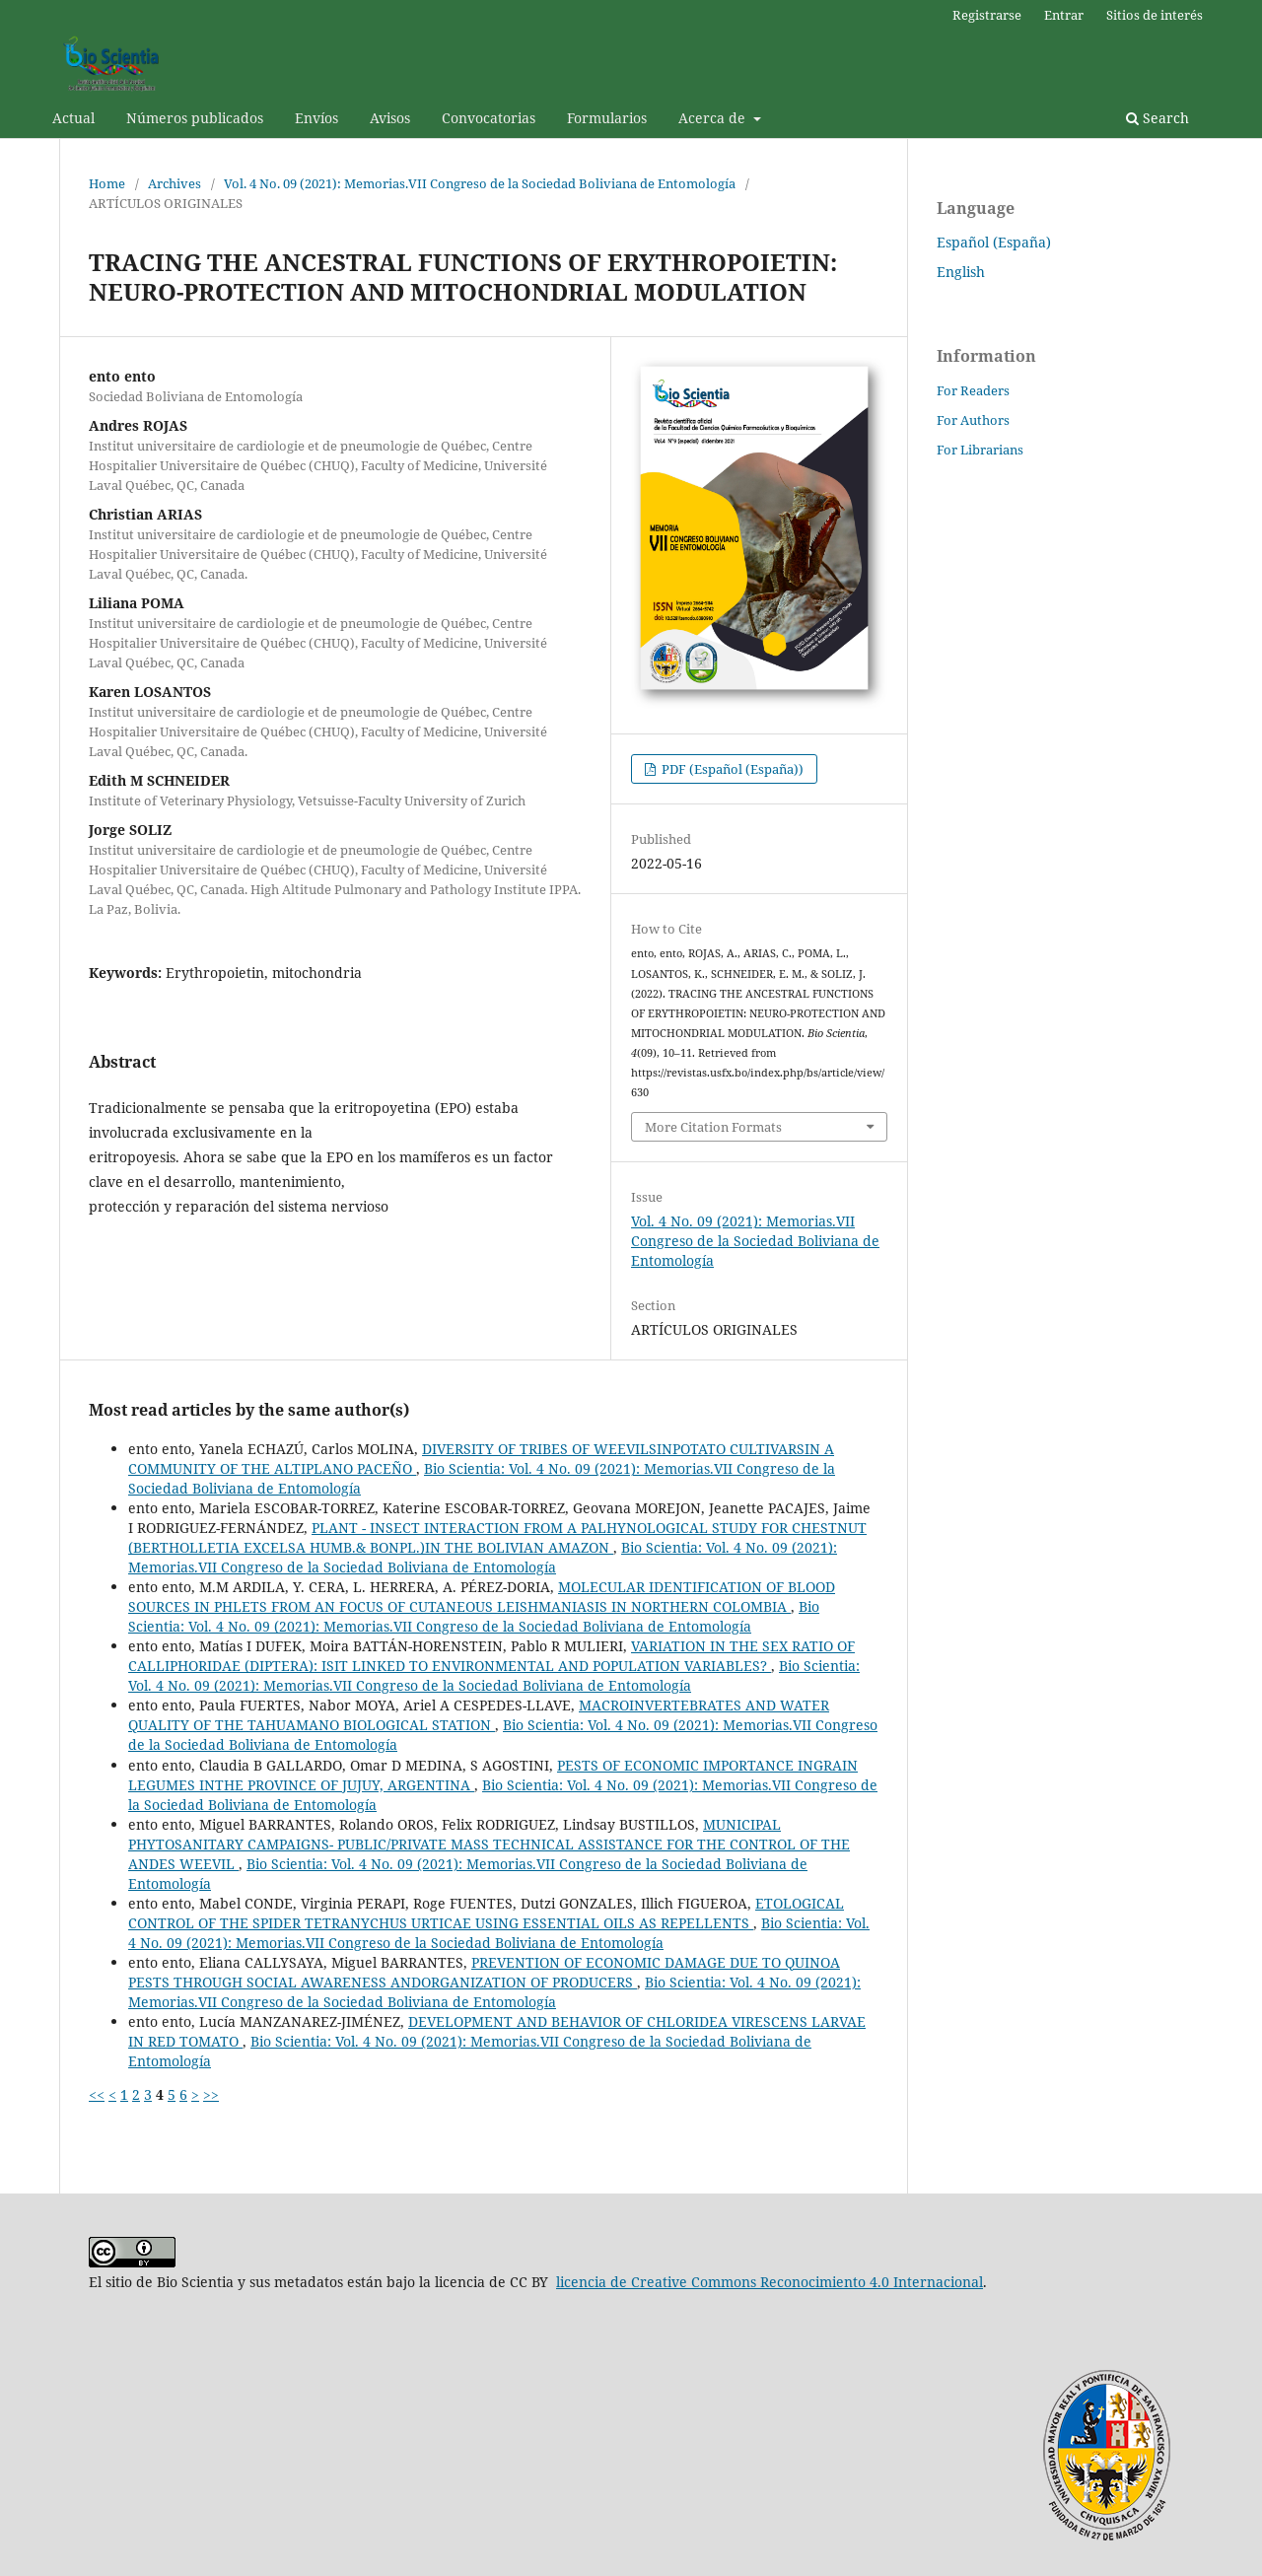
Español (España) (994, 242)
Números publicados (194, 117)
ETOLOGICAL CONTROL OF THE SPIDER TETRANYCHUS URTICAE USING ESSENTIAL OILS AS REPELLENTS (486, 1913)
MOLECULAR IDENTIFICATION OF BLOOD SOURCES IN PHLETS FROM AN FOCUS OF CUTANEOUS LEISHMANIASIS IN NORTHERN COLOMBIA (481, 1596)
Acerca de (713, 117)
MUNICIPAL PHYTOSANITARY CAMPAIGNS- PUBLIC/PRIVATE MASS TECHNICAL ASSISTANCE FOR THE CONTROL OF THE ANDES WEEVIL (489, 1844)
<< (97, 2094)
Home (107, 183)
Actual (73, 117)
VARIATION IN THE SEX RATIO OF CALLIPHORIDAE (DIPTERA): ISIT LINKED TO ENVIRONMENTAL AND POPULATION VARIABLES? (491, 1655)
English (961, 271)
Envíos (316, 117)
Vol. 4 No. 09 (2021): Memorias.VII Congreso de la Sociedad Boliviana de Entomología (480, 183)
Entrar (1064, 15)
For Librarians (980, 449)
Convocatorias (488, 117)
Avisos (390, 117)
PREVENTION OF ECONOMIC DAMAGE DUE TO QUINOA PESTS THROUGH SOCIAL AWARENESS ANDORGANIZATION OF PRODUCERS (484, 1972)
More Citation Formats (713, 1127)
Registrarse (986, 15)
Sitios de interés (1154, 15)
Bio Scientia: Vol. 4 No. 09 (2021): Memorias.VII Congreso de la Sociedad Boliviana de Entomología (482, 1557)
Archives (174, 183)
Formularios (607, 117)
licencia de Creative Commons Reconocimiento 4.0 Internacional (769, 2281)
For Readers (973, 390)
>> (211, 2094)
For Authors (973, 420)
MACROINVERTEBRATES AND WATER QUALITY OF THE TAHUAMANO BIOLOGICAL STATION (478, 1715)
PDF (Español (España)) (731, 769)
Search (1157, 117)
